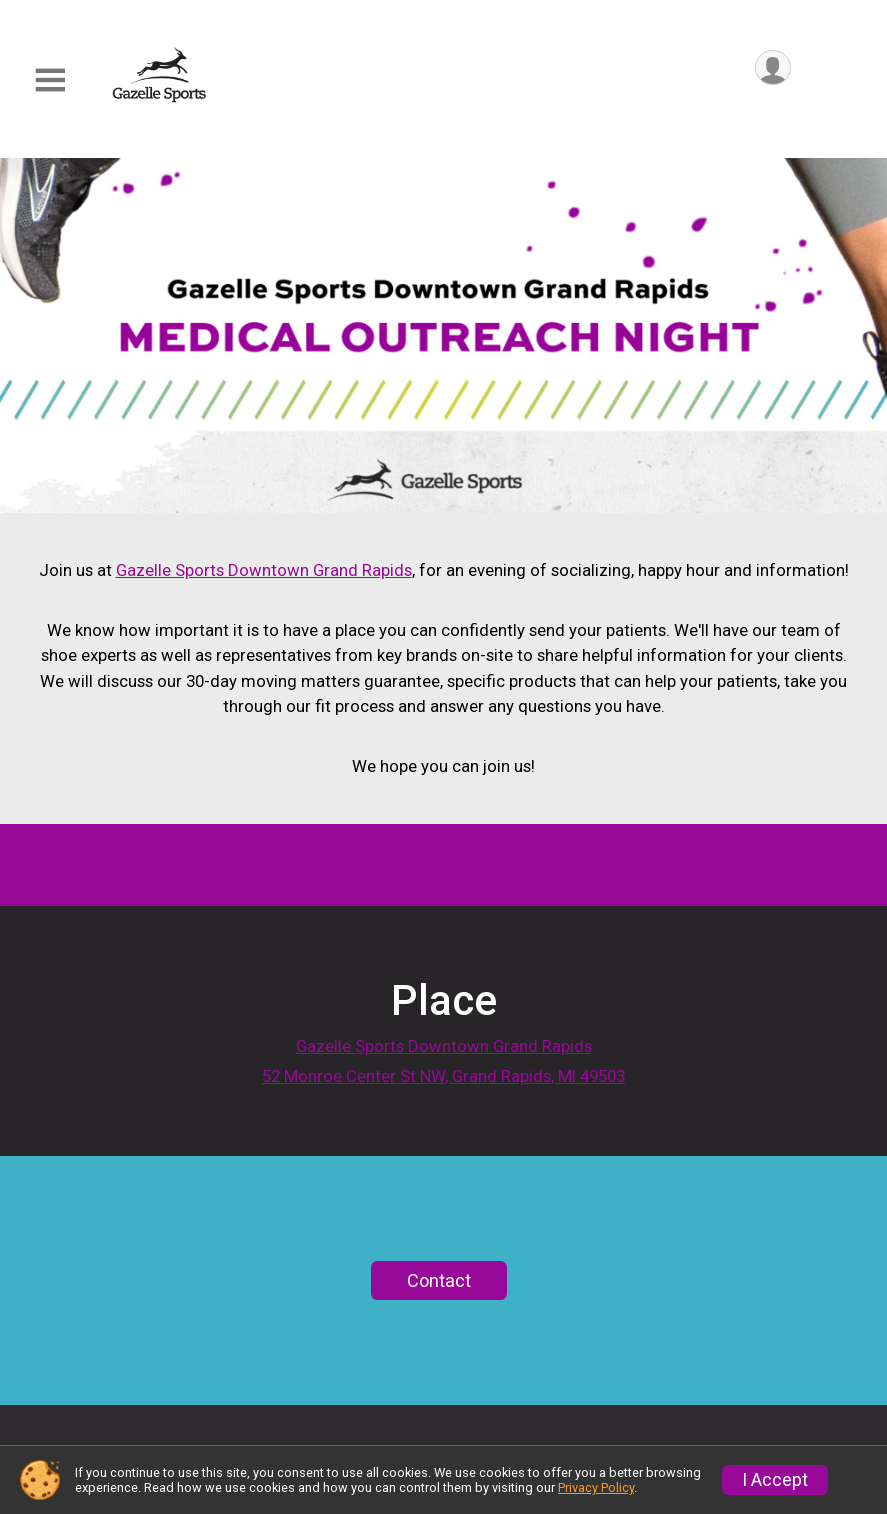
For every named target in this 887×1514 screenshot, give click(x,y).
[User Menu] (772, 68)
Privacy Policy (596, 1487)
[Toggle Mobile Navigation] (50, 80)
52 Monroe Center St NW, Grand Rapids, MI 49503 (443, 1103)
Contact (439, 1360)
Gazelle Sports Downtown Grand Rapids (264, 570)
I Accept (775, 1480)
